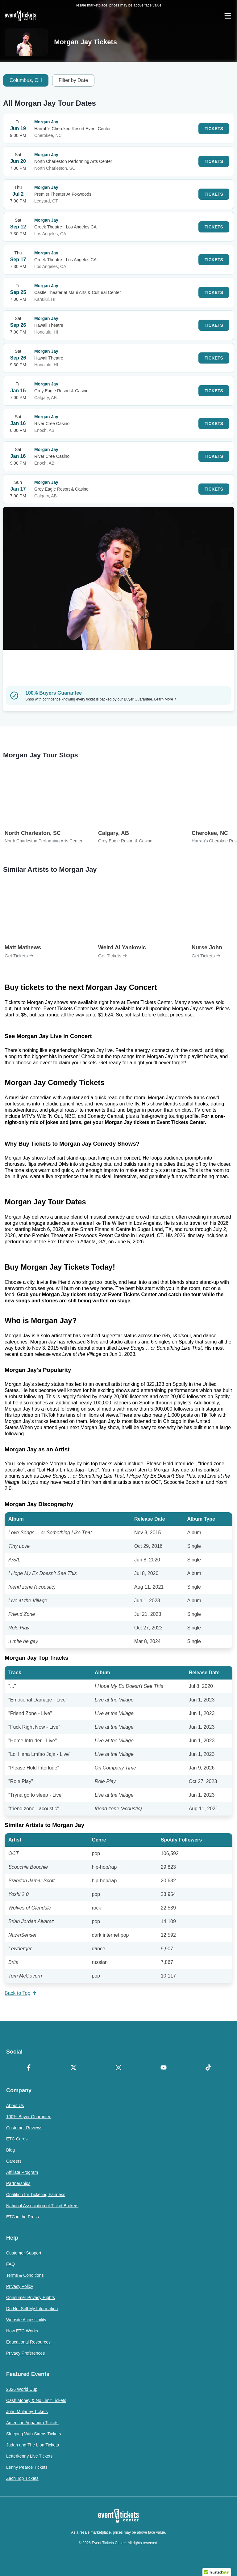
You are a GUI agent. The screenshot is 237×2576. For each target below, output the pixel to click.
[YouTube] (163, 2068)
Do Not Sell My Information (32, 2308)
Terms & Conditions (25, 2275)
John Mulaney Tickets (27, 2411)
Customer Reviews (24, 2127)
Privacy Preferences (25, 2353)
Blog (10, 2150)
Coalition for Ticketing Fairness (35, 2194)
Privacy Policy (19, 2286)
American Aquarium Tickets (32, 2422)
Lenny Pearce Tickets (27, 2467)
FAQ (10, 2264)
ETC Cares (16, 2138)
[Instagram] (118, 2068)
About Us (15, 2105)
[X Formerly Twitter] (73, 2068)
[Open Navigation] (227, 16)
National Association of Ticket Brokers (42, 2205)
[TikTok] (208, 2068)
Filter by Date (73, 80)
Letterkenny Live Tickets (29, 2456)
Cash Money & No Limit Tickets (36, 2400)
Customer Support (23, 2252)
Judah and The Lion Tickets (32, 2444)
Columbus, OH (26, 80)
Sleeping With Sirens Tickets (33, 2433)
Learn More (165, 699)
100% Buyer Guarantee (28, 2116)
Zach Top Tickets (22, 2478)
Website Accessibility (26, 2319)
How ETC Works (22, 2330)
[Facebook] (28, 2068)
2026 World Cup (21, 2389)
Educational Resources (28, 2342)
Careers (14, 2161)
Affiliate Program (22, 2172)
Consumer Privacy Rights (30, 2297)
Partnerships (18, 2183)
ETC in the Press (22, 2216)
